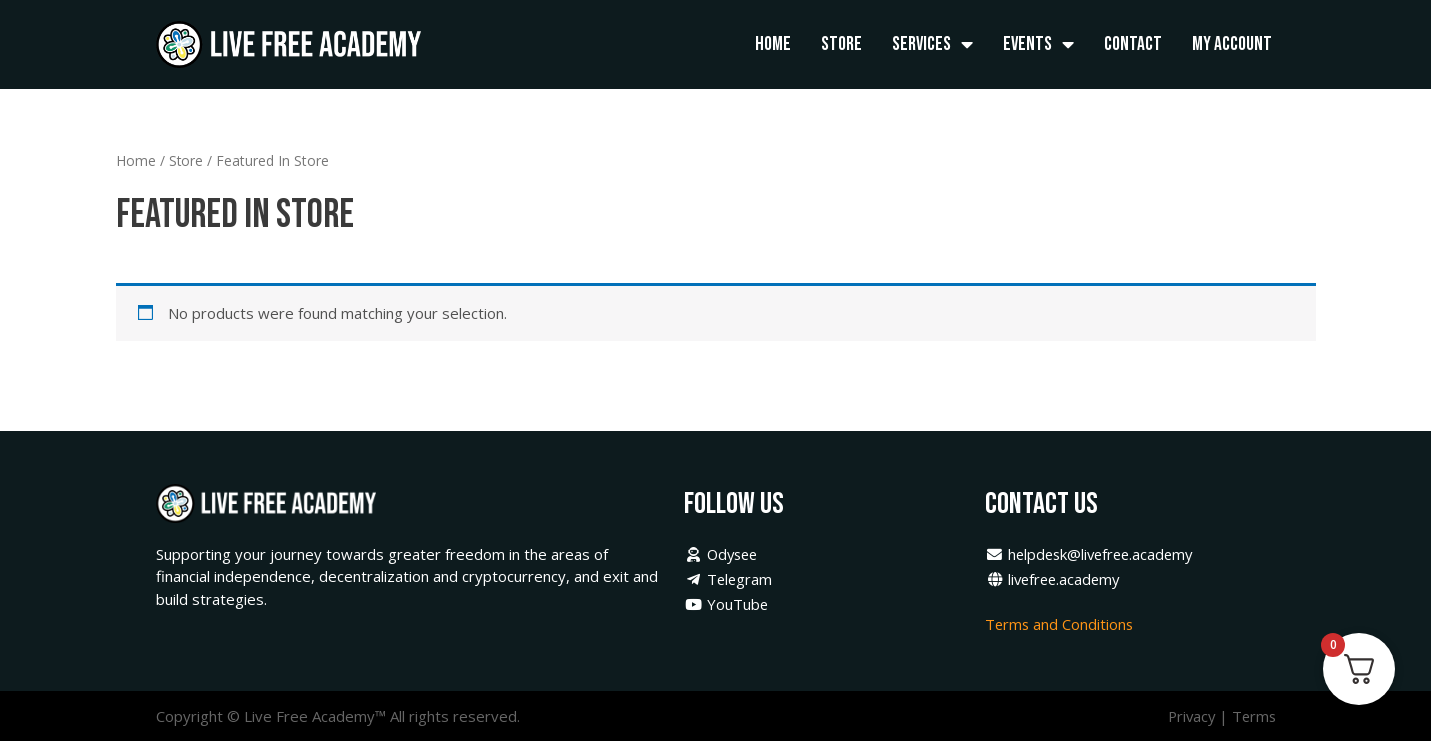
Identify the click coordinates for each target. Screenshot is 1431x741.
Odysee (723, 554)
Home (773, 44)
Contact (1133, 44)
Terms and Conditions (1062, 624)
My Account (1232, 44)
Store (841, 44)
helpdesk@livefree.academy (1093, 554)
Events (1038, 45)
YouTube (726, 604)
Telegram (729, 579)
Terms (1253, 716)
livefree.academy (1055, 579)
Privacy (1188, 716)
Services (932, 45)
